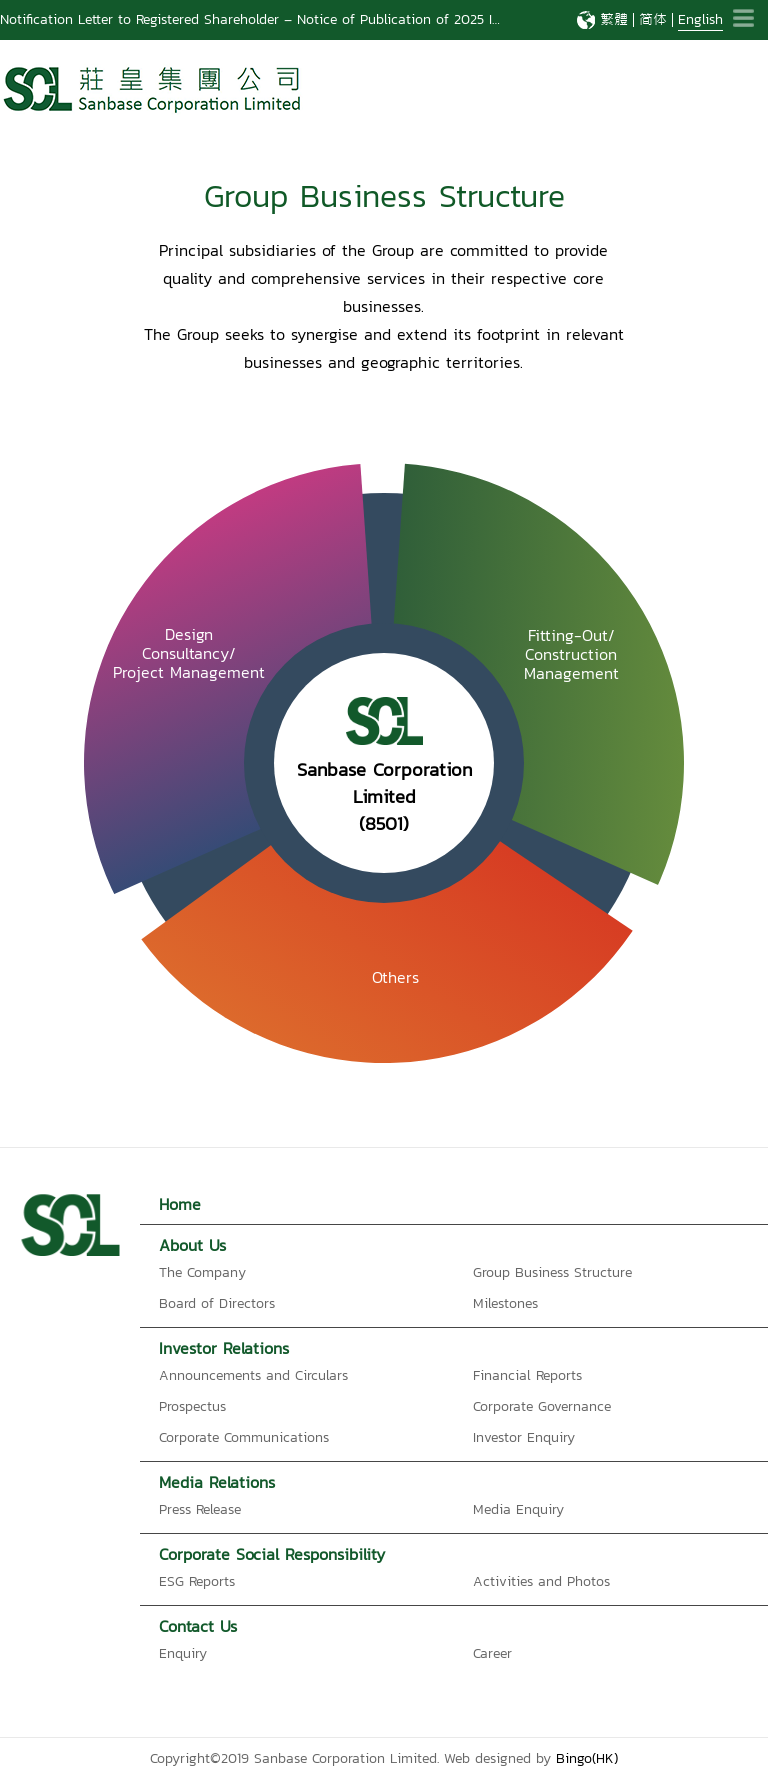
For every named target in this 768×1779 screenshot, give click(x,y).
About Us (192, 1245)
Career (492, 1653)
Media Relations (217, 1482)
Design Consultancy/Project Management (189, 654)
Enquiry (183, 1653)
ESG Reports (197, 1581)
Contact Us (198, 1626)
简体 (653, 19)
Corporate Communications (244, 1437)
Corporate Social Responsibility (272, 1554)
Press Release (200, 1509)
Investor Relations (224, 1348)
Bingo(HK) (587, 1758)
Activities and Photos (541, 1581)
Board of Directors (217, 1303)
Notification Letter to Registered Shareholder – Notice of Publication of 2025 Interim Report (289, 19)
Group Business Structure (552, 1272)
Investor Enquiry (524, 1437)
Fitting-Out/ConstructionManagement (571, 654)
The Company (202, 1272)
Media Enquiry (518, 1509)
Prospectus (192, 1406)
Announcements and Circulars (253, 1375)
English (700, 19)
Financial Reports (527, 1375)
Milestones (505, 1303)
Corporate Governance (542, 1406)
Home (180, 1204)
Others (395, 977)
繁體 (614, 19)
